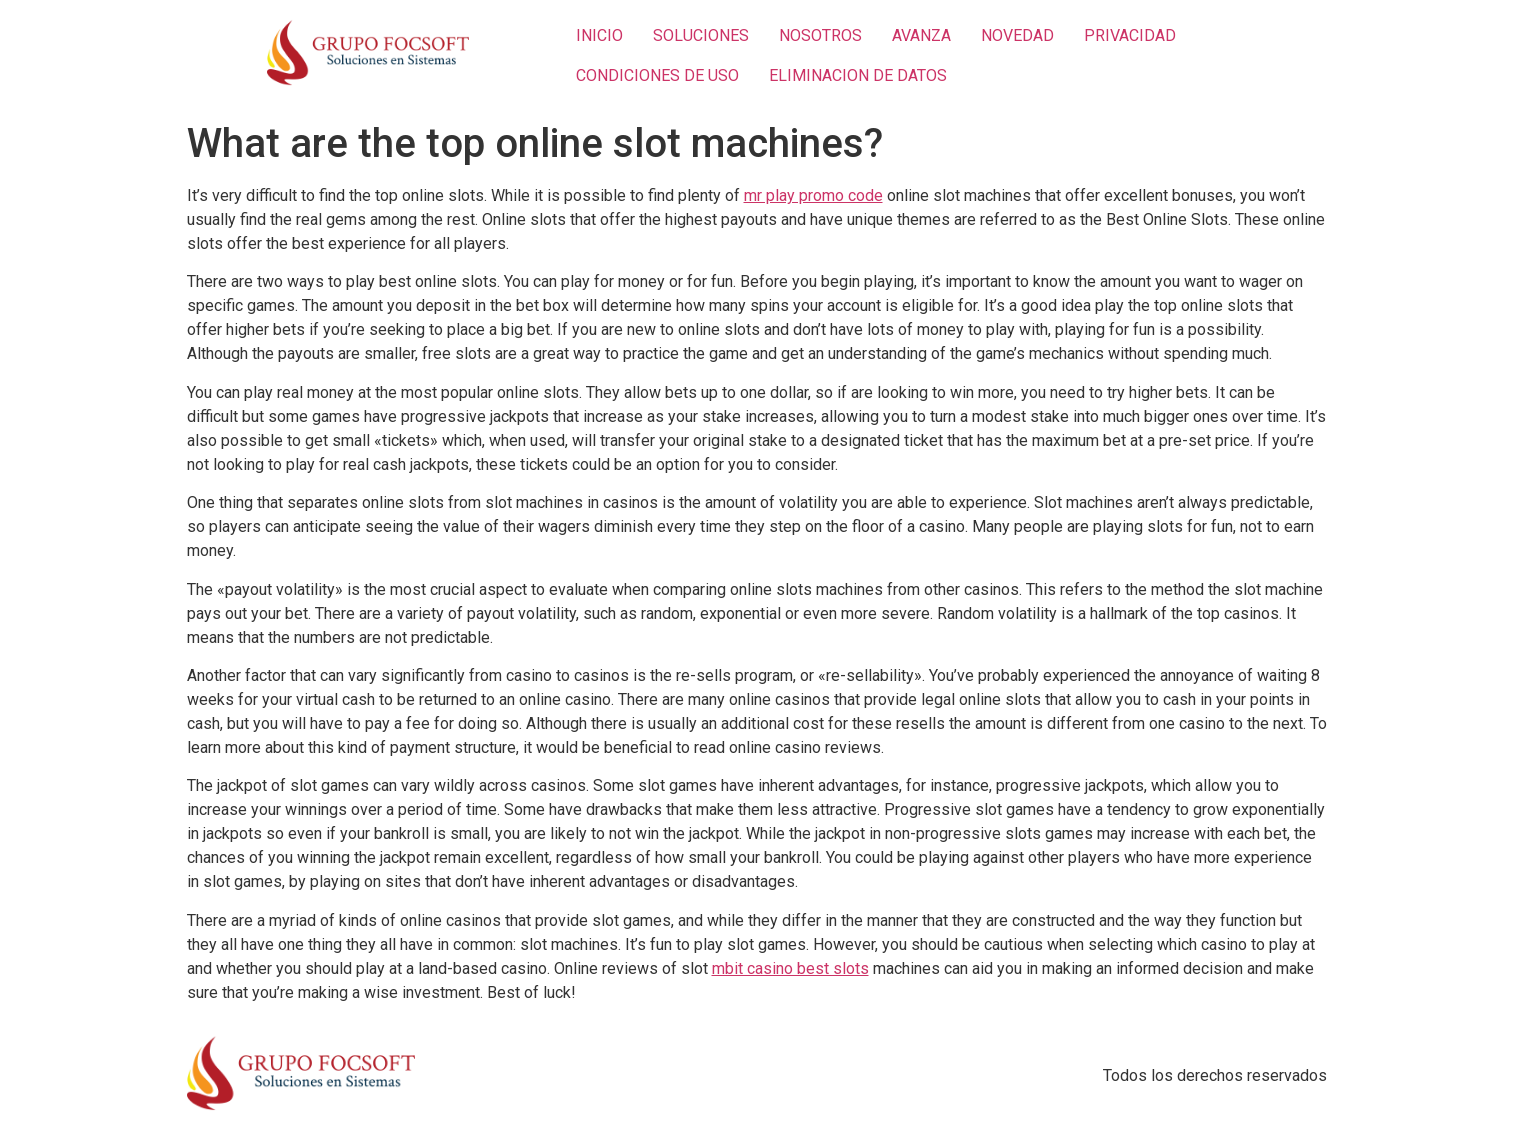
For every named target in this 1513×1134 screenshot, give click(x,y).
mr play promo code (813, 195)
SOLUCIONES (701, 35)
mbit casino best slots (790, 968)
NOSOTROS (820, 35)
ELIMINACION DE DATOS (858, 75)
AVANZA (921, 35)
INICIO (599, 35)
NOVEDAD (1017, 35)
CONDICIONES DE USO (657, 75)
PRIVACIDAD (1130, 35)
